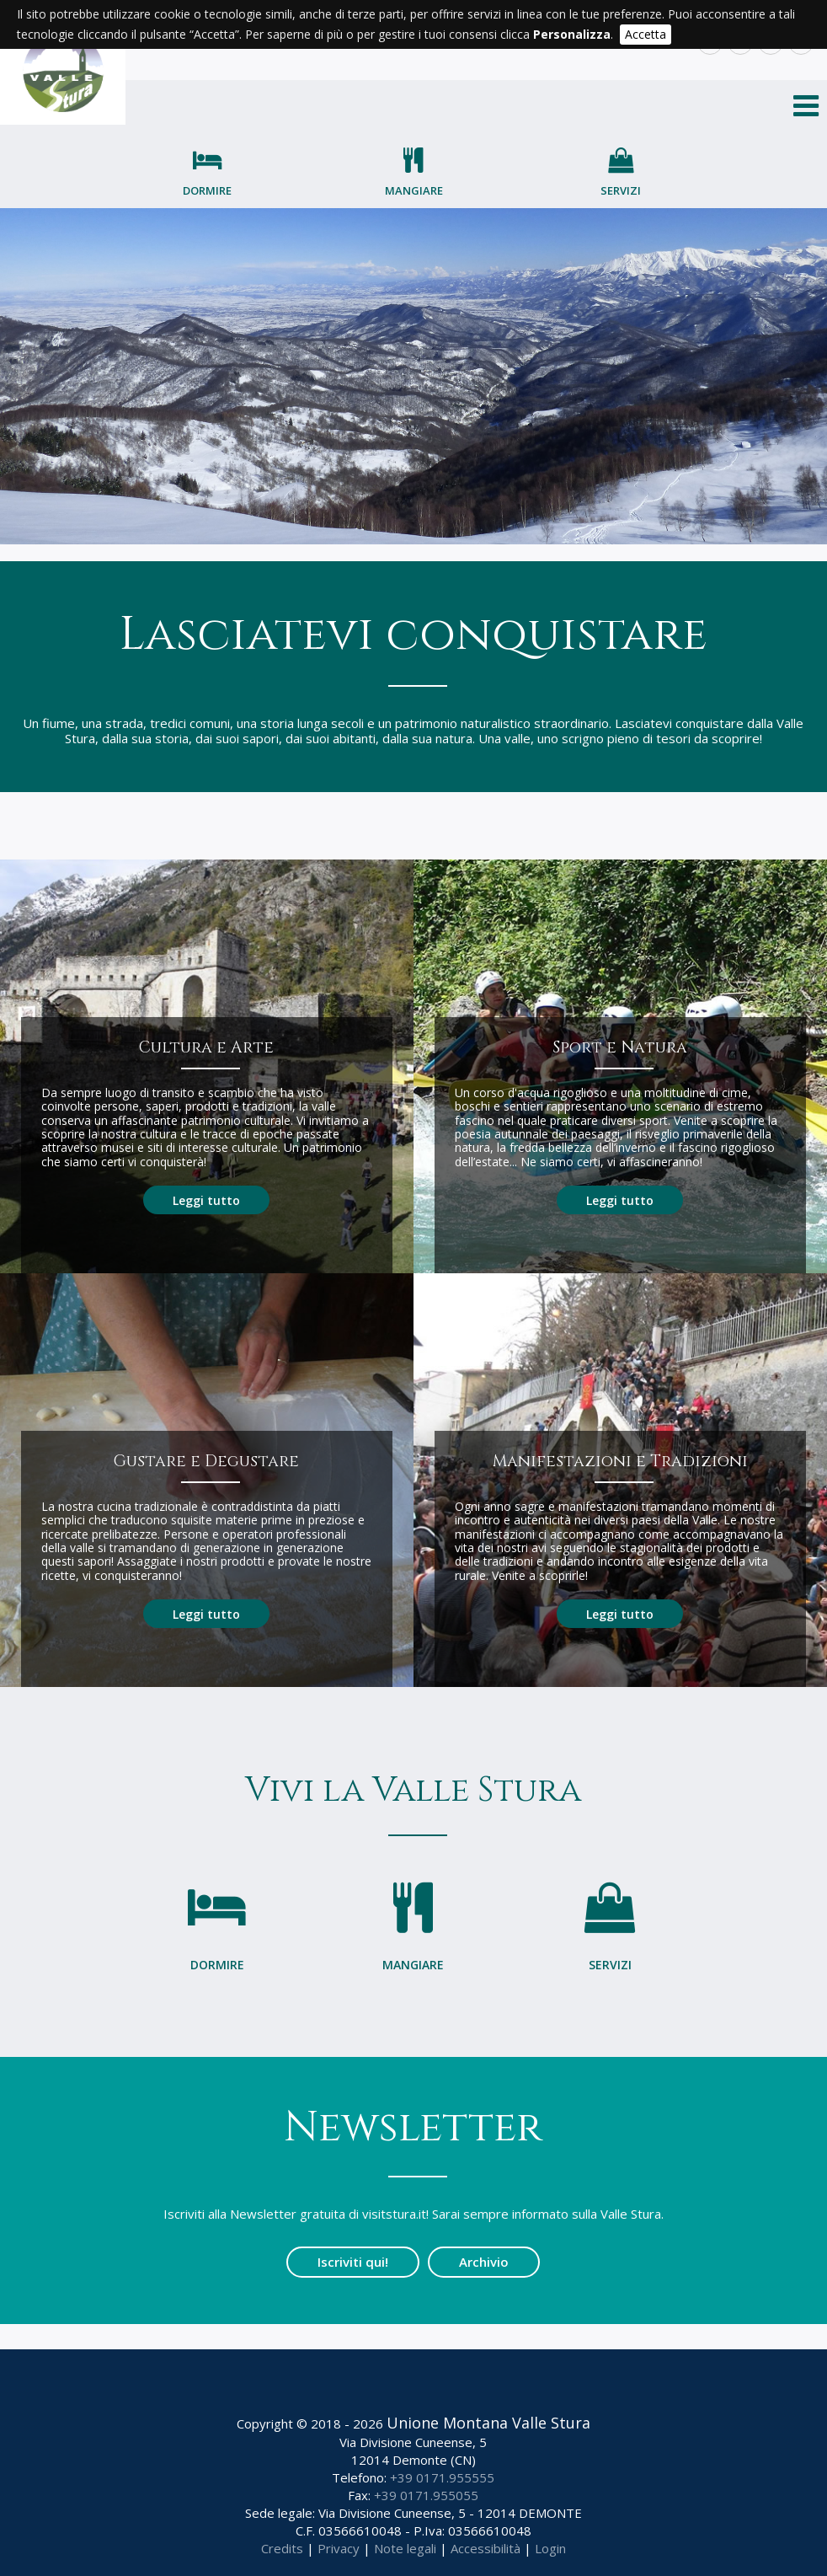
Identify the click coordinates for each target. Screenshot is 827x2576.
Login (550, 2548)
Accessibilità (485, 2548)
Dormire (207, 190)
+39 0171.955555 (442, 2477)
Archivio (484, 2261)
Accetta (645, 34)
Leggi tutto (206, 1200)
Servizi (620, 190)
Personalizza (572, 34)
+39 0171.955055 (426, 2495)
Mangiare (414, 190)
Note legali (405, 2548)
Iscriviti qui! (352, 2261)
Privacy (338, 2548)
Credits (282, 2548)
